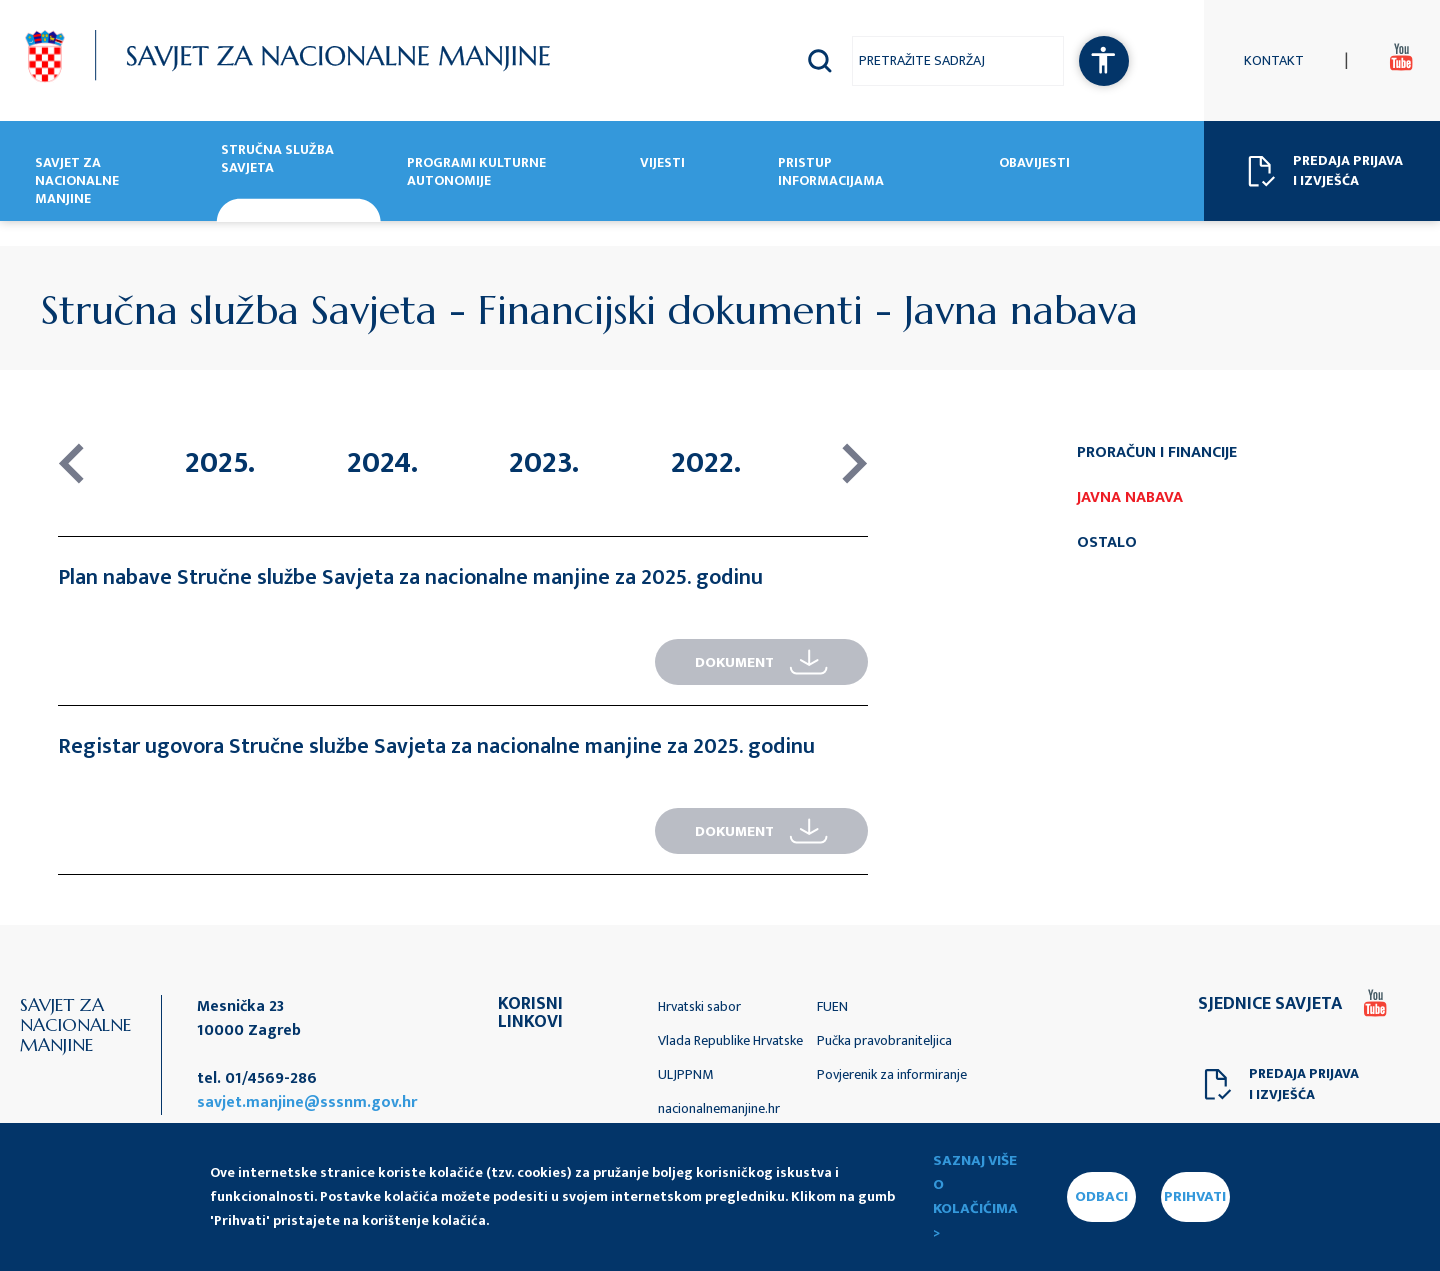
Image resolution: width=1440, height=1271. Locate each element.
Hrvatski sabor (699, 1006)
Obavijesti (1034, 164)
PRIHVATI (1195, 1196)
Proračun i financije (1157, 452)
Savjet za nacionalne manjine (77, 182)
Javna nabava (1130, 497)
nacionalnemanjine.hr (719, 1108)
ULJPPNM (685, 1074)
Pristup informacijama (831, 173)
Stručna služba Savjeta (277, 160)
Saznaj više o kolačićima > (975, 1197)
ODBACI (1101, 1196)
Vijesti (662, 164)
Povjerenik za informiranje (892, 1074)
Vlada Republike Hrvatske (730, 1040)
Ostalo (1107, 542)
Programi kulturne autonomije (476, 173)
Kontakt (1274, 60)
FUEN (832, 1006)
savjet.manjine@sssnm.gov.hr (307, 1102)
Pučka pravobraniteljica (884, 1040)
